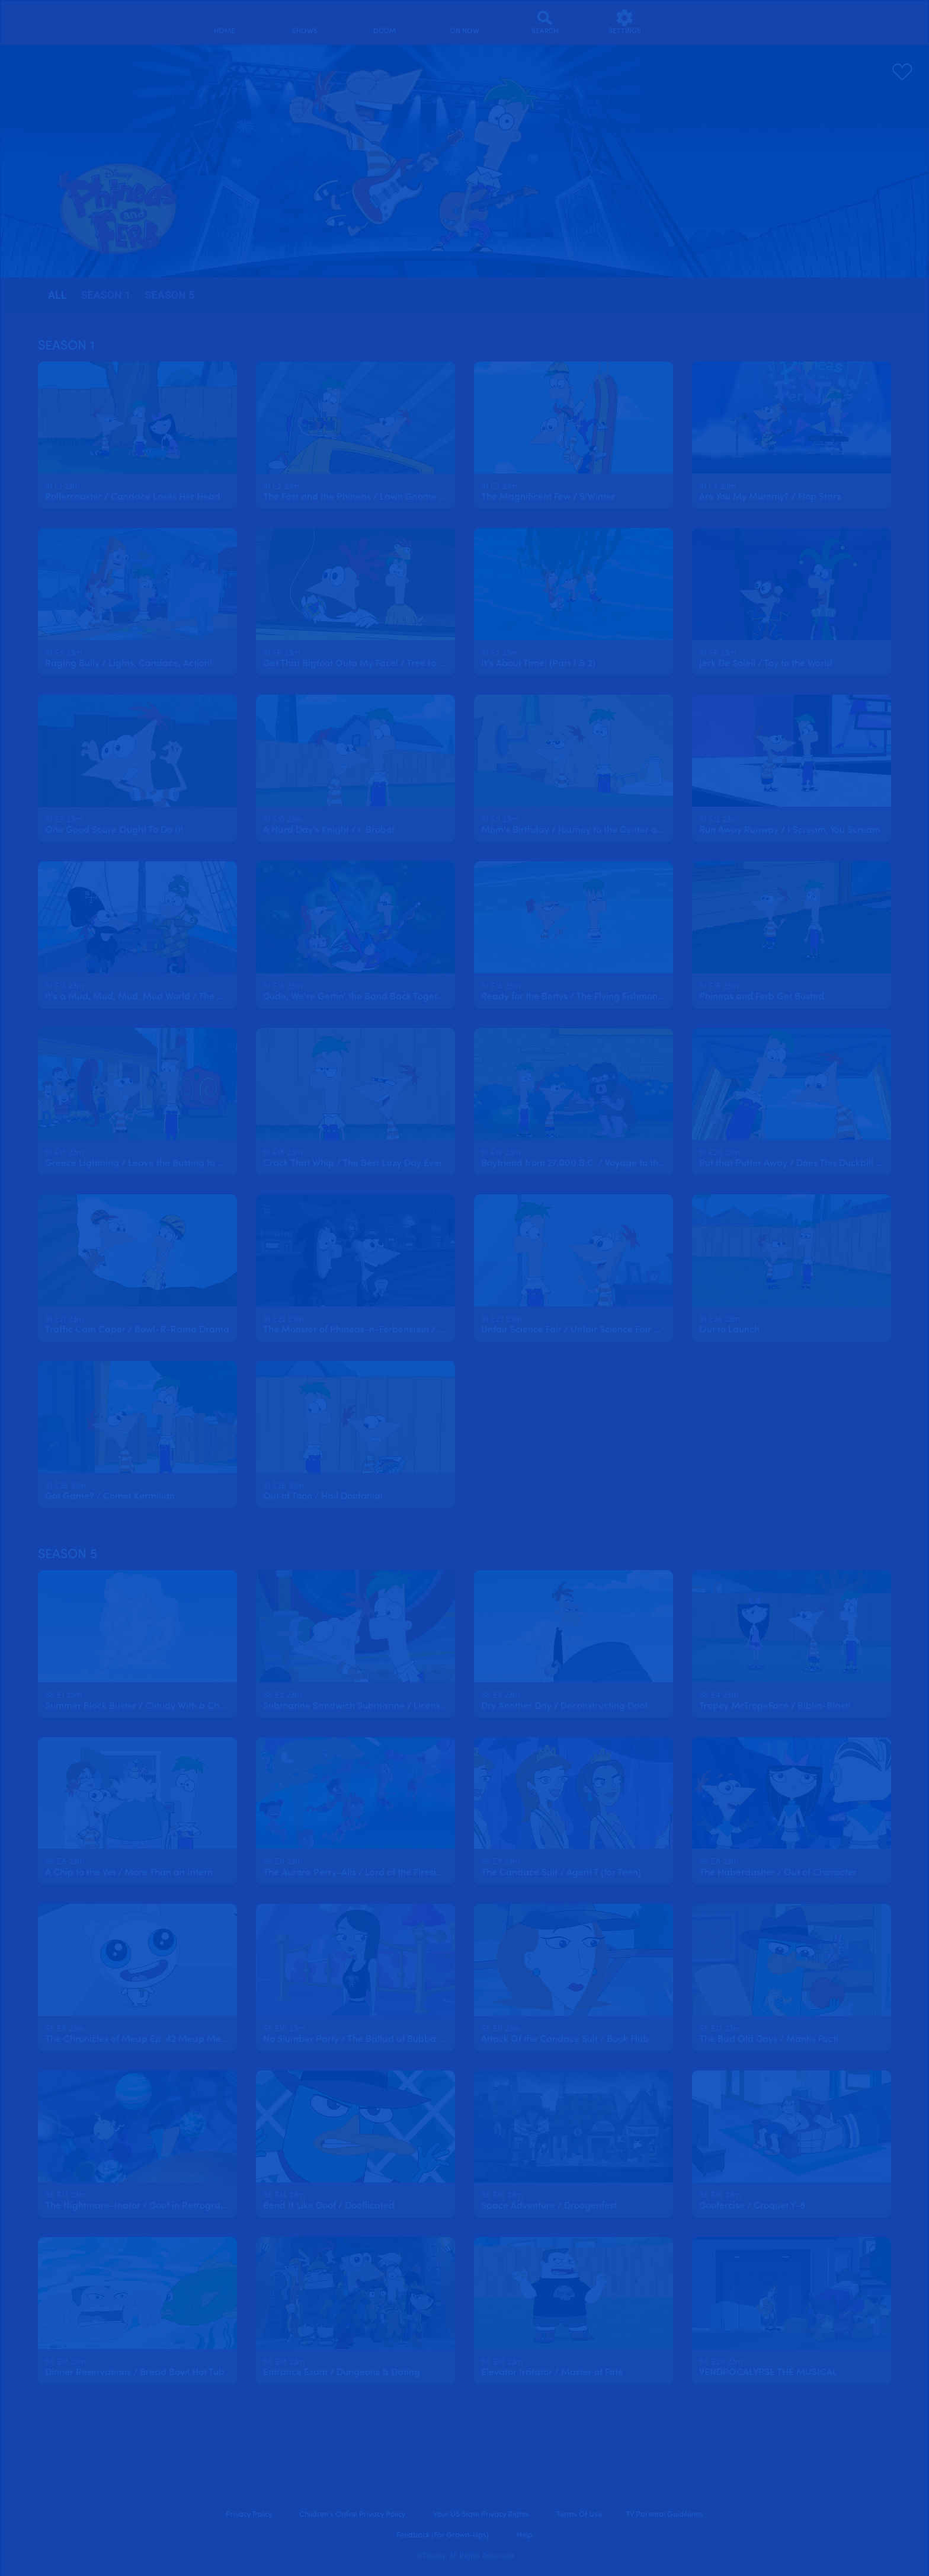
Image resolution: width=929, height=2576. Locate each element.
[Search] (545, 22)
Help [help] (525, 2535)
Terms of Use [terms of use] (579, 2515)
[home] (225, 22)
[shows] (305, 22)
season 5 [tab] (170, 295)
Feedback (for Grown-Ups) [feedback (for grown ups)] (442, 2535)
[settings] (625, 22)
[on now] (465, 22)
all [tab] (57, 295)
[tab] (57, 295)
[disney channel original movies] (385, 22)
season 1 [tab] (105, 295)
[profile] (705, 22)
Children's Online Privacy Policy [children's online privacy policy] (352, 2515)
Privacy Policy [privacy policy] (249, 2515)
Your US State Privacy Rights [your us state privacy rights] (481, 2515)
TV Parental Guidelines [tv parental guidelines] (664, 2515)
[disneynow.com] (64, 20)
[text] (62, 487)
